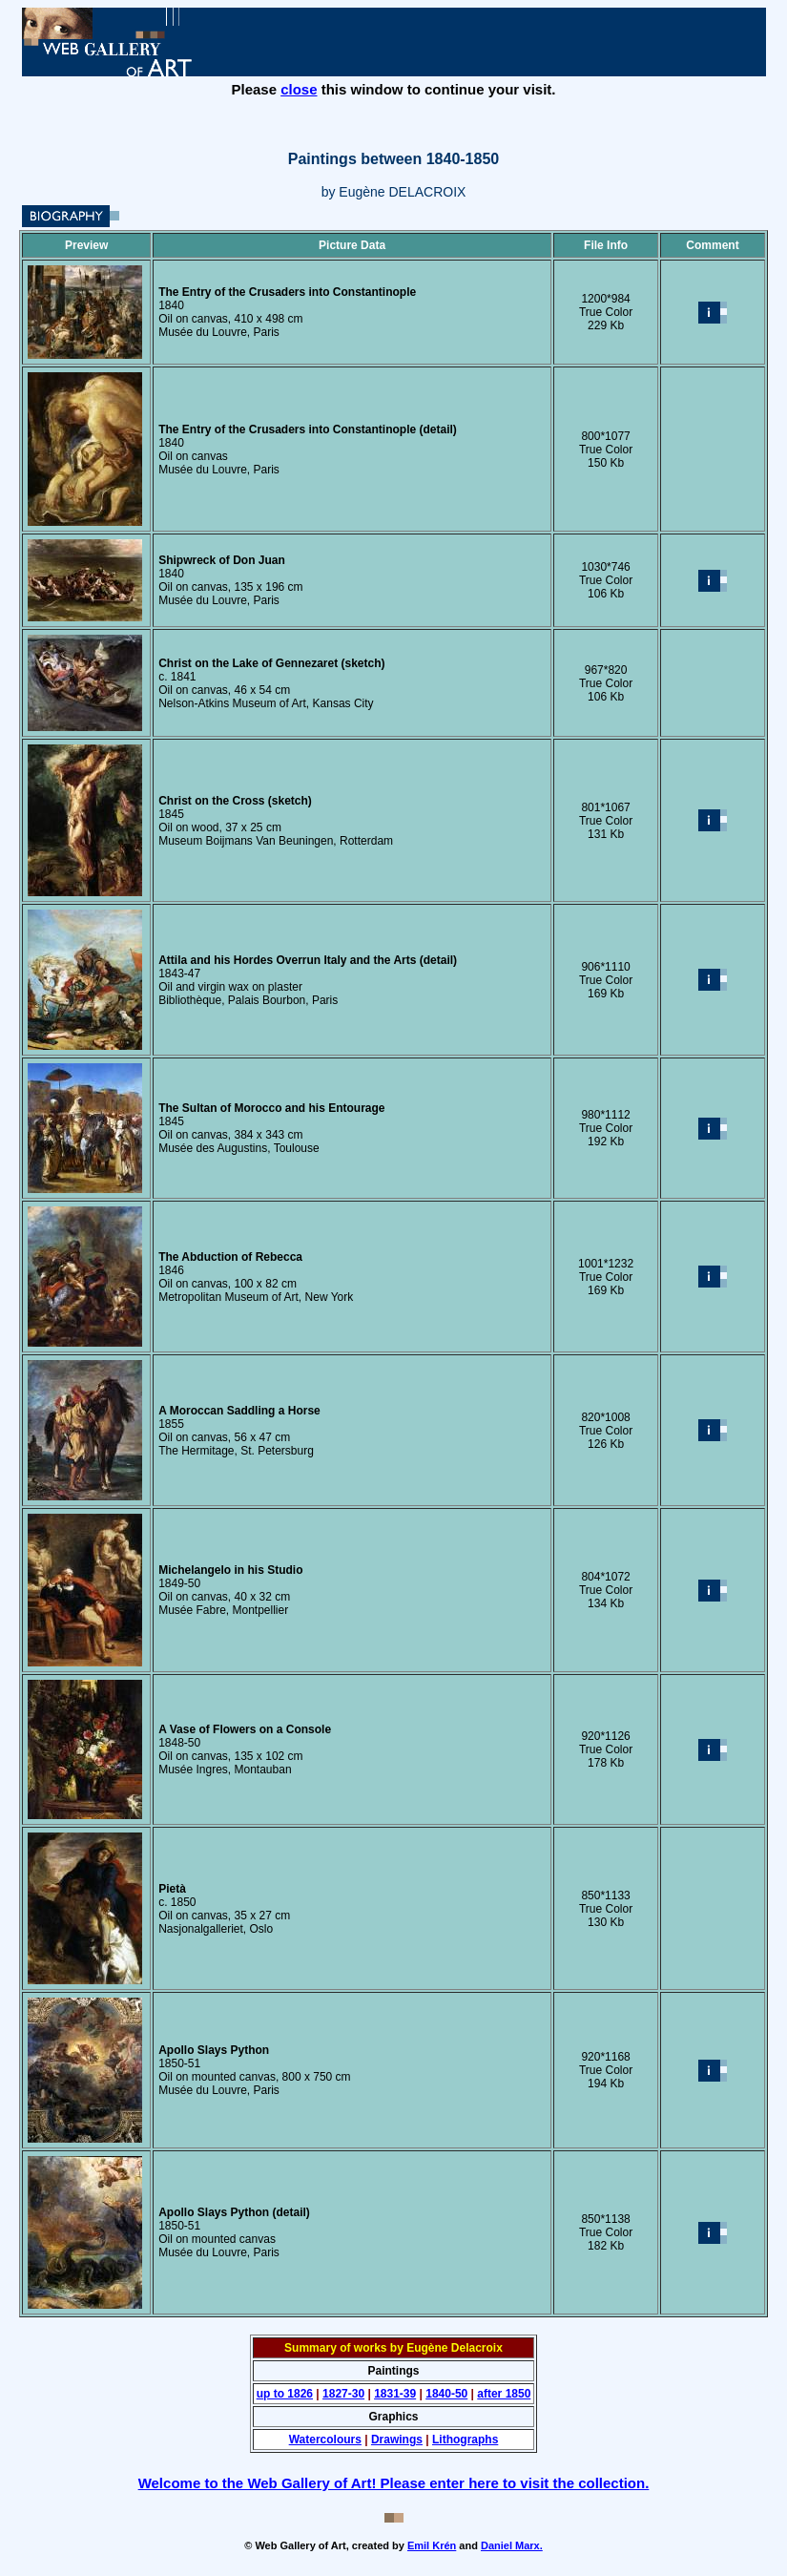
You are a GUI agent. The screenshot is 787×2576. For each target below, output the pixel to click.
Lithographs (465, 2439)
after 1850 (503, 2393)
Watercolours (325, 2439)
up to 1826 (285, 2393)
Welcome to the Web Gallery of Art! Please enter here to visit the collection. (394, 2483)
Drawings (397, 2439)
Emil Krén (431, 2545)
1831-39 (395, 2393)
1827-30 (343, 2393)
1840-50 (446, 2393)
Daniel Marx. (512, 2545)
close (298, 89)
